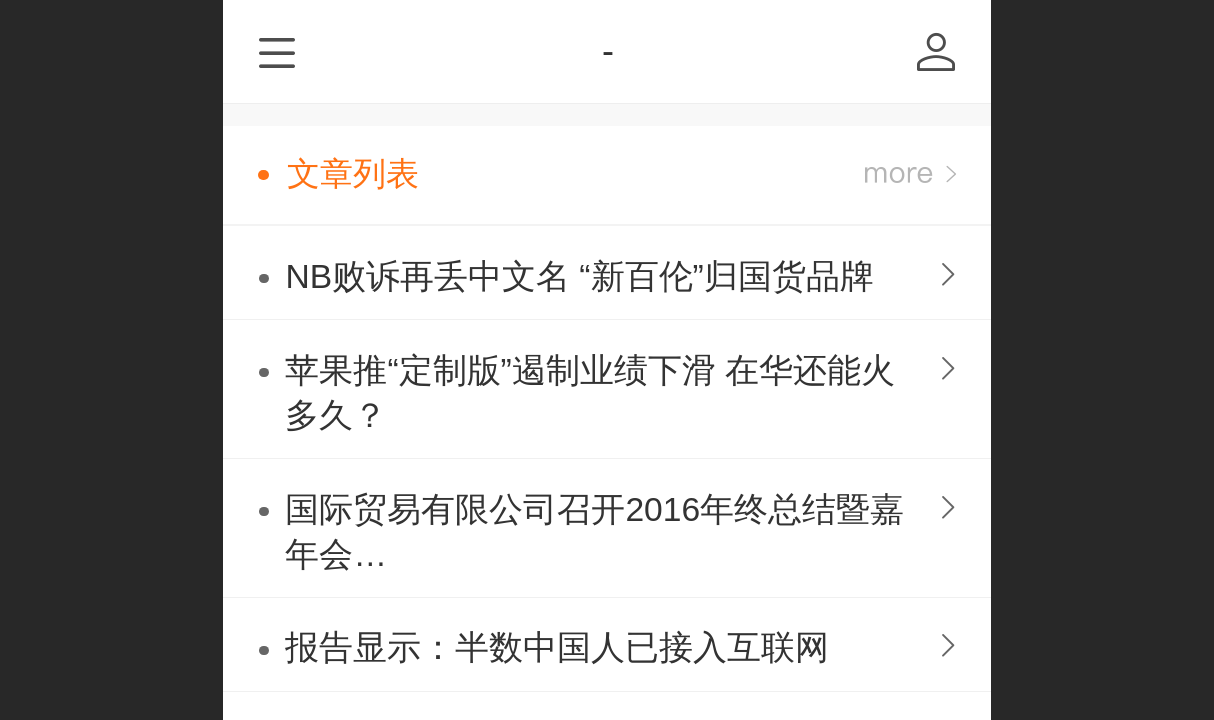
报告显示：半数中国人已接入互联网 (580, 647)
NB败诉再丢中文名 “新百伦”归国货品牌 (579, 276)
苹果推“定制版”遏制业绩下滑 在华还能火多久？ (590, 393)
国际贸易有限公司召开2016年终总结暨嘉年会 (597, 534)
